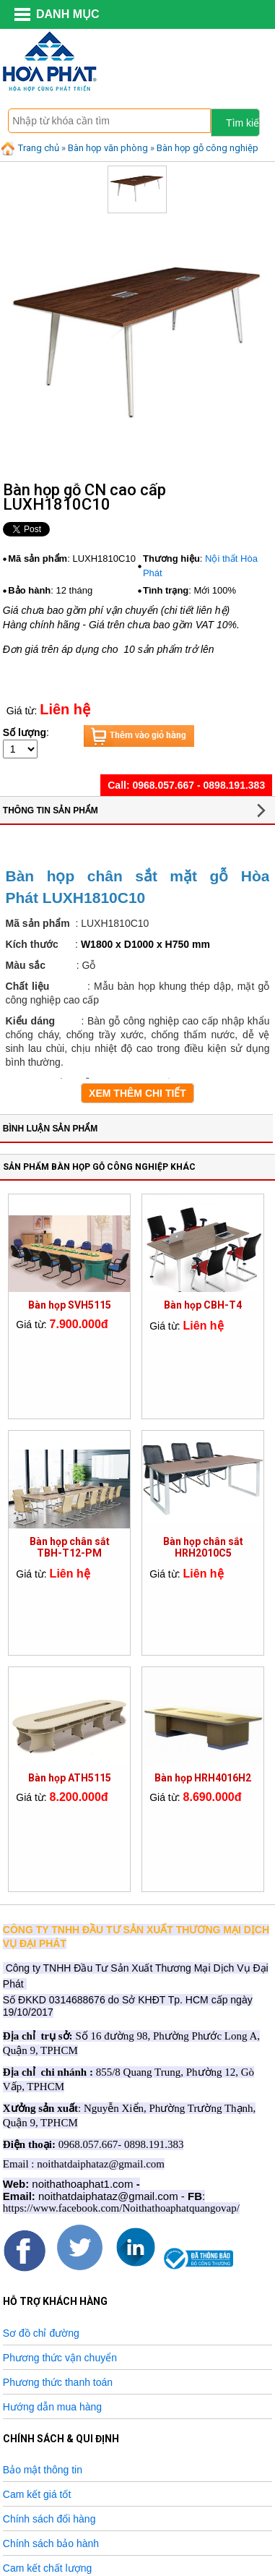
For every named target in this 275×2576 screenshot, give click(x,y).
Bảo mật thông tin (42, 2470)
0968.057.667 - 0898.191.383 (198, 785)
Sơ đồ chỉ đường (41, 2333)
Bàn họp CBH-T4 (203, 1305)
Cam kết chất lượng (47, 2568)
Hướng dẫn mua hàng (52, 2407)
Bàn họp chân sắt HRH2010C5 (203, 1547)
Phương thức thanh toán (58, 2382)
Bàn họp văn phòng (108, 147)
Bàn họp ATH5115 (69, 1778)
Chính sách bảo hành (51, 2543)
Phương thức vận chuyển (60, 2357)
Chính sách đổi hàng (49, 2519)
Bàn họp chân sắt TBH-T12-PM (70, 1547)
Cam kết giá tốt (37, 2494)
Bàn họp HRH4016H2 (202, 1778)
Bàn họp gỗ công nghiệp (207, 147)
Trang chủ (29, 147)
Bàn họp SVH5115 (69, 1305)
